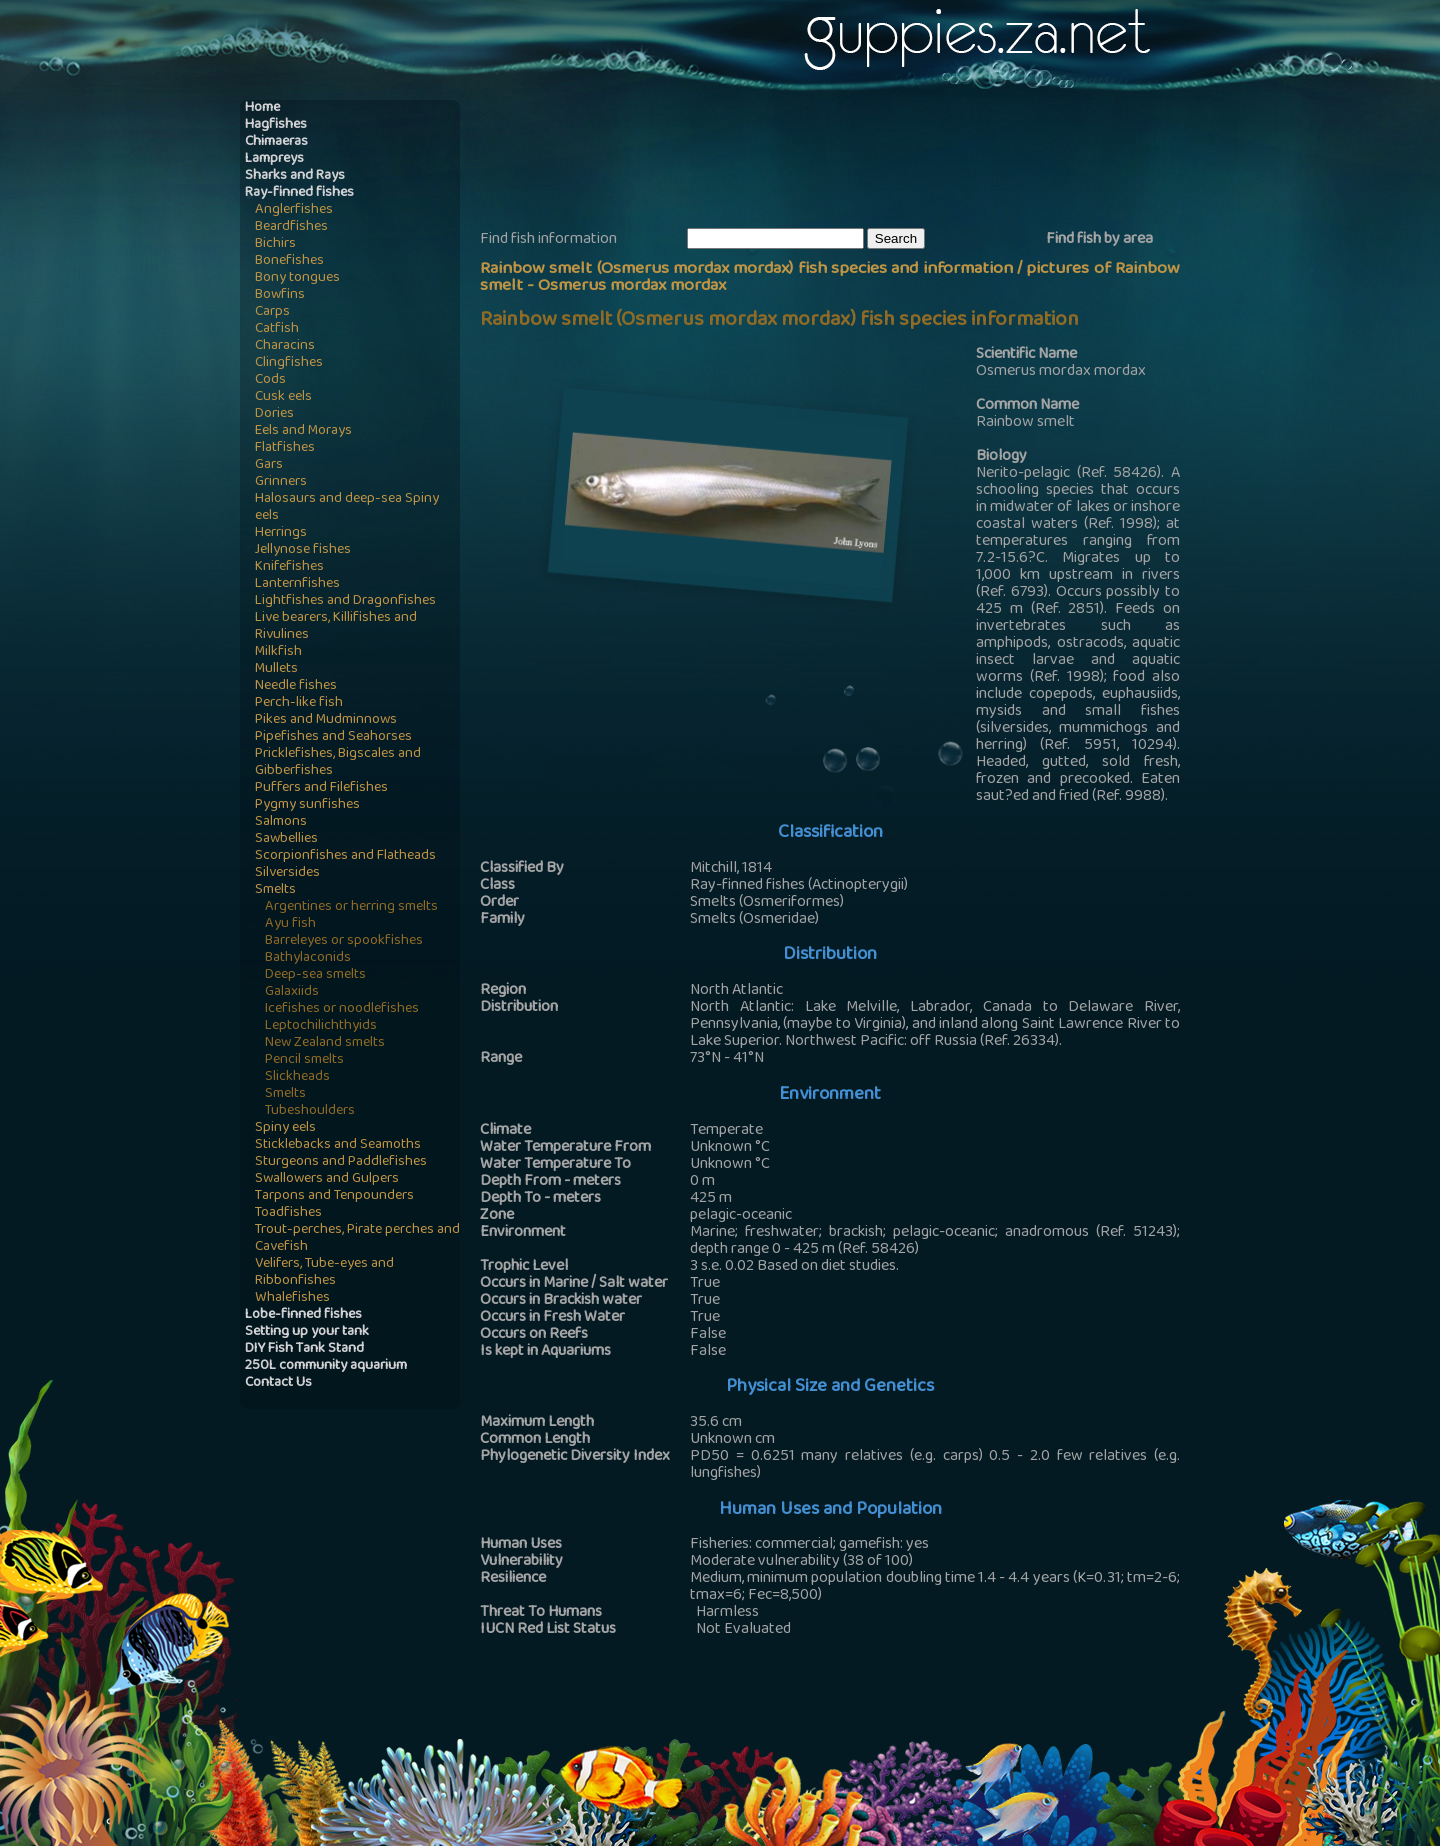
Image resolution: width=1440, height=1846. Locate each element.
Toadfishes (288, 1213)
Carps (272, 312)
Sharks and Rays (295, 176)
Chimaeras (276, 142)
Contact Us (278, 1383)
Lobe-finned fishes (303, 1315)
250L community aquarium (326, 1366)
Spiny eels (285, 1128)
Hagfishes (276, 125)
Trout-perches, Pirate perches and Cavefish (357, 1239)
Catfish (277, 329)
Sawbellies (286, 839)
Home (262, 108)
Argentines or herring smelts (351, 907)
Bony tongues (297, 278)
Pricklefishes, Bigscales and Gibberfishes (338, 763)
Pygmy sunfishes (307, 805)
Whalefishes (292, 1298)
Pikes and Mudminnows (326, 720)
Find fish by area (1099, 240)
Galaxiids (292, 992)
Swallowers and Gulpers (327, 1179)
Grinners (281, 482)
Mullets (276, 669)
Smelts (275, 890)
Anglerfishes (294, 210)
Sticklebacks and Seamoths (338, 1145)
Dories (274, 414)
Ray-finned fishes (299, 193)
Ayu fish (290, 924)
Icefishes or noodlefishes (342, 1009)
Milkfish (278, 652)
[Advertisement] (844, 161)
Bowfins (280, 295)
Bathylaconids (308, 958)
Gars (269, 465)
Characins (285, 346)
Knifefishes (289, 567)
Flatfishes (285, 448)
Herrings (281, 533)
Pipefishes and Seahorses (333, 737)
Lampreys (274, 159)
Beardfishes (291, 227)
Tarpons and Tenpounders (334, 1196)
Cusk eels (283, 397)
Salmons (281, 822)
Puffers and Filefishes (321, 788)
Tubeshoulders (310, 1111)
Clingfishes (289, 363)
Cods (270, 380)
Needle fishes (296, 686)
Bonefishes (289, 261)
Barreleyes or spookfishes (344, 941)
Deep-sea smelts (315, 975)
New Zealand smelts (325, 1043)
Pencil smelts (304, 1060)
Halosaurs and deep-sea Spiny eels (347, 508)
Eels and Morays (303, 431)
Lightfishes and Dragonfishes (345, 601)
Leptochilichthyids (321, 1026)
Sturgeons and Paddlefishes (341, 1162)
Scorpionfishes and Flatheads (345, 856)
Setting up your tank (307, 1332)
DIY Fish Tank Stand (304, 1349)
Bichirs (275, 244)
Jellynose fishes (303, 550)
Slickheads (297, 1077)
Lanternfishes (297, 584)
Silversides (287, 873)
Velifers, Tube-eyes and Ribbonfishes (324, 1273)
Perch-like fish (299, 703)
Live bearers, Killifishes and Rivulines (336, 627)
